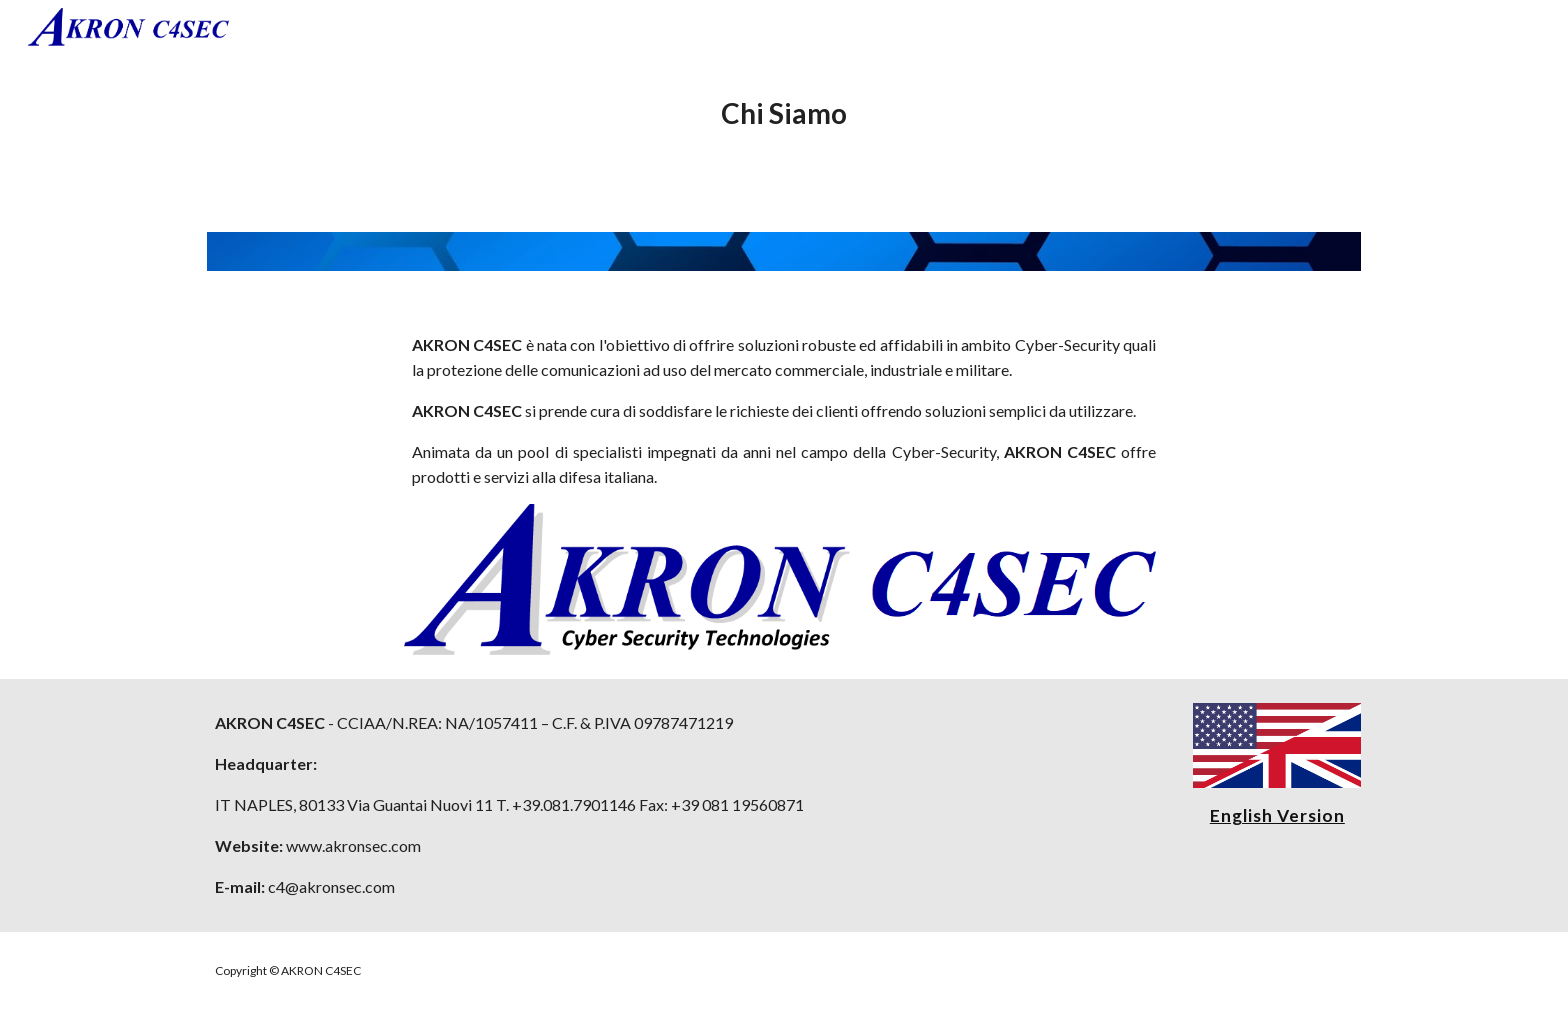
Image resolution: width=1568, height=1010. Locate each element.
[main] (784, 114)
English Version (1277, 815)
